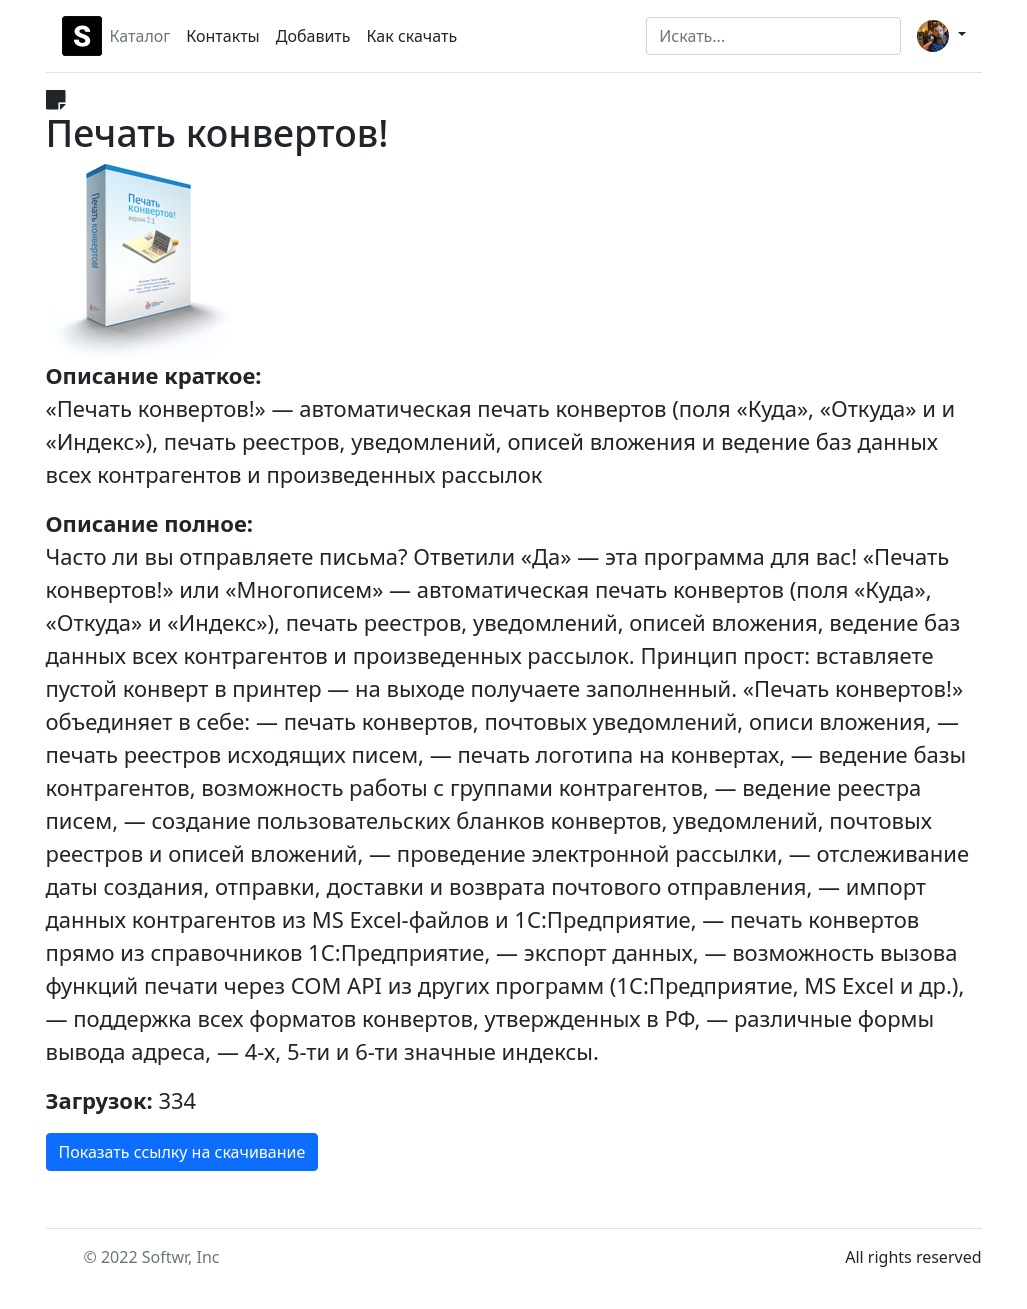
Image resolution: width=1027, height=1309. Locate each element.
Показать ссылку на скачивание (182, 1152)
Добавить (313, 36)
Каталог (140, 36)
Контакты (222, 36)
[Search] (773, 36)
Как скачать (412, 36)
